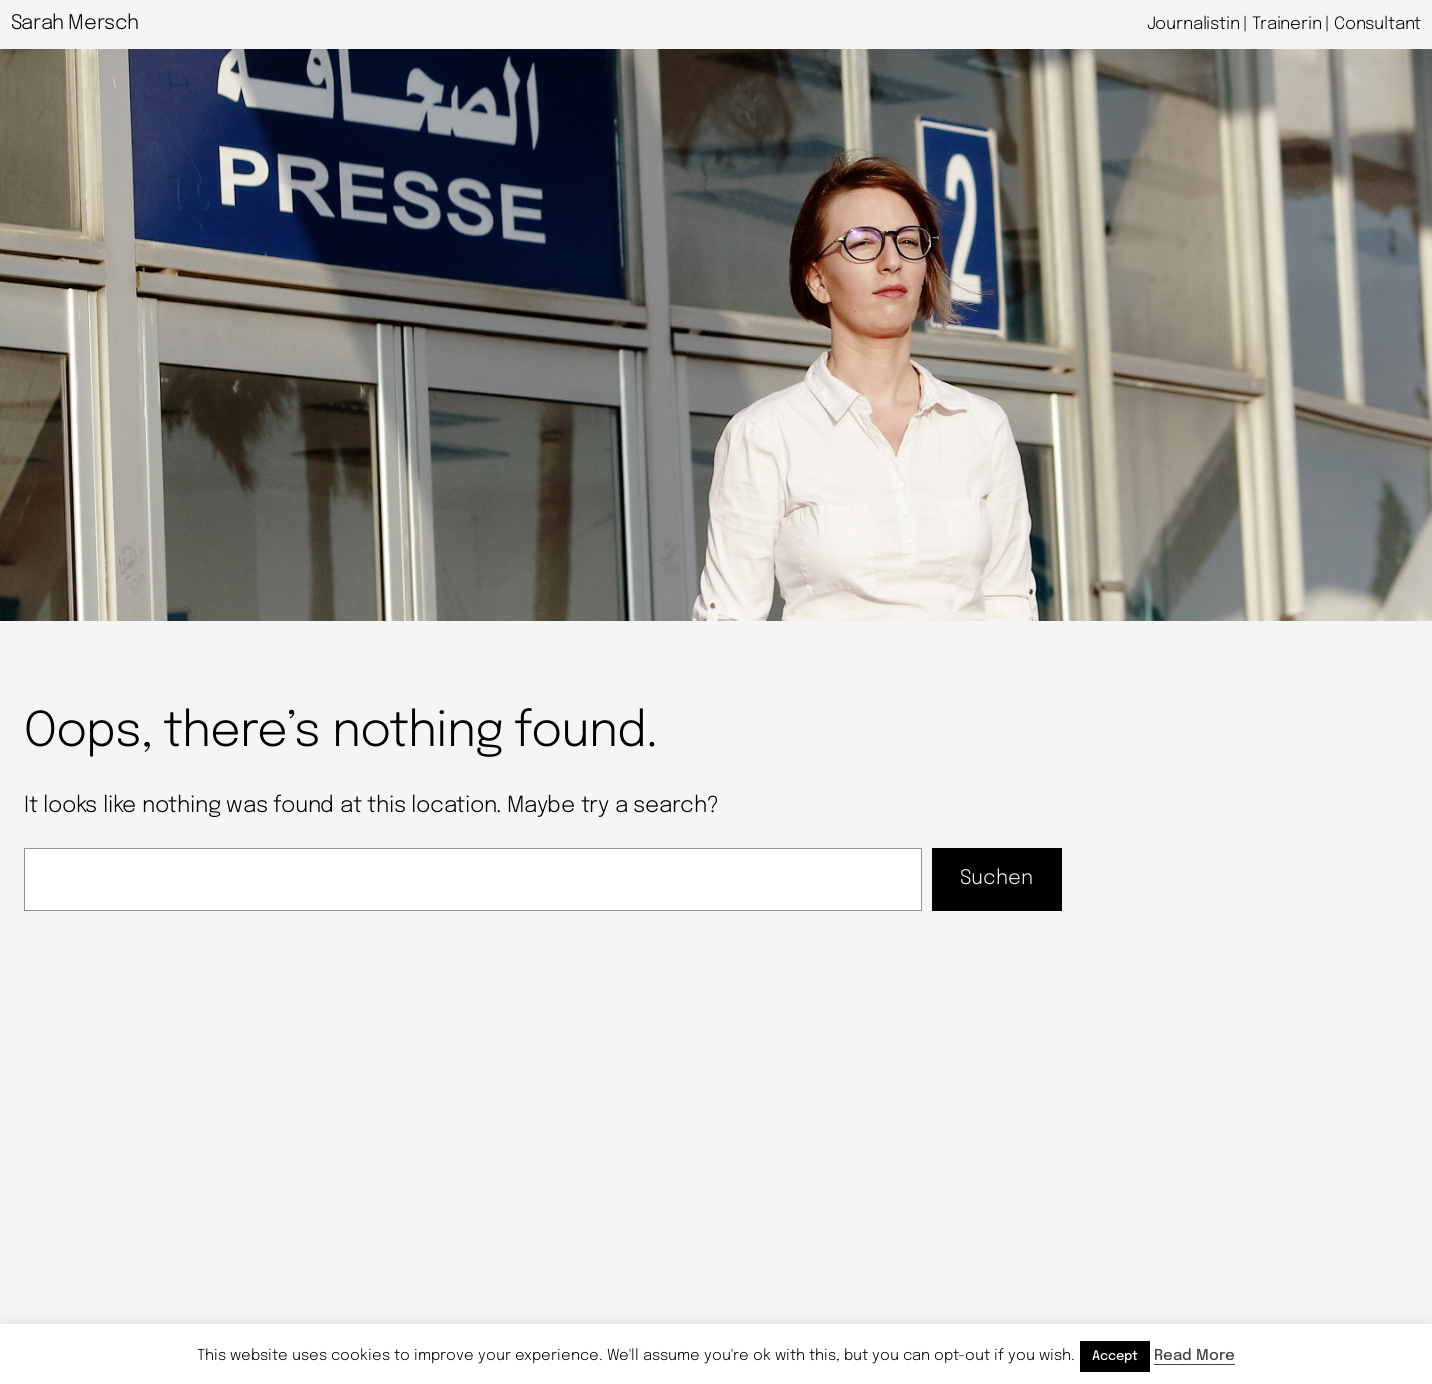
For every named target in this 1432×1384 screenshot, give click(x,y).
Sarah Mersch (75, 23)
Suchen (996, 878)
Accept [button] (1115, 1356)
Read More (1194, 1356)
